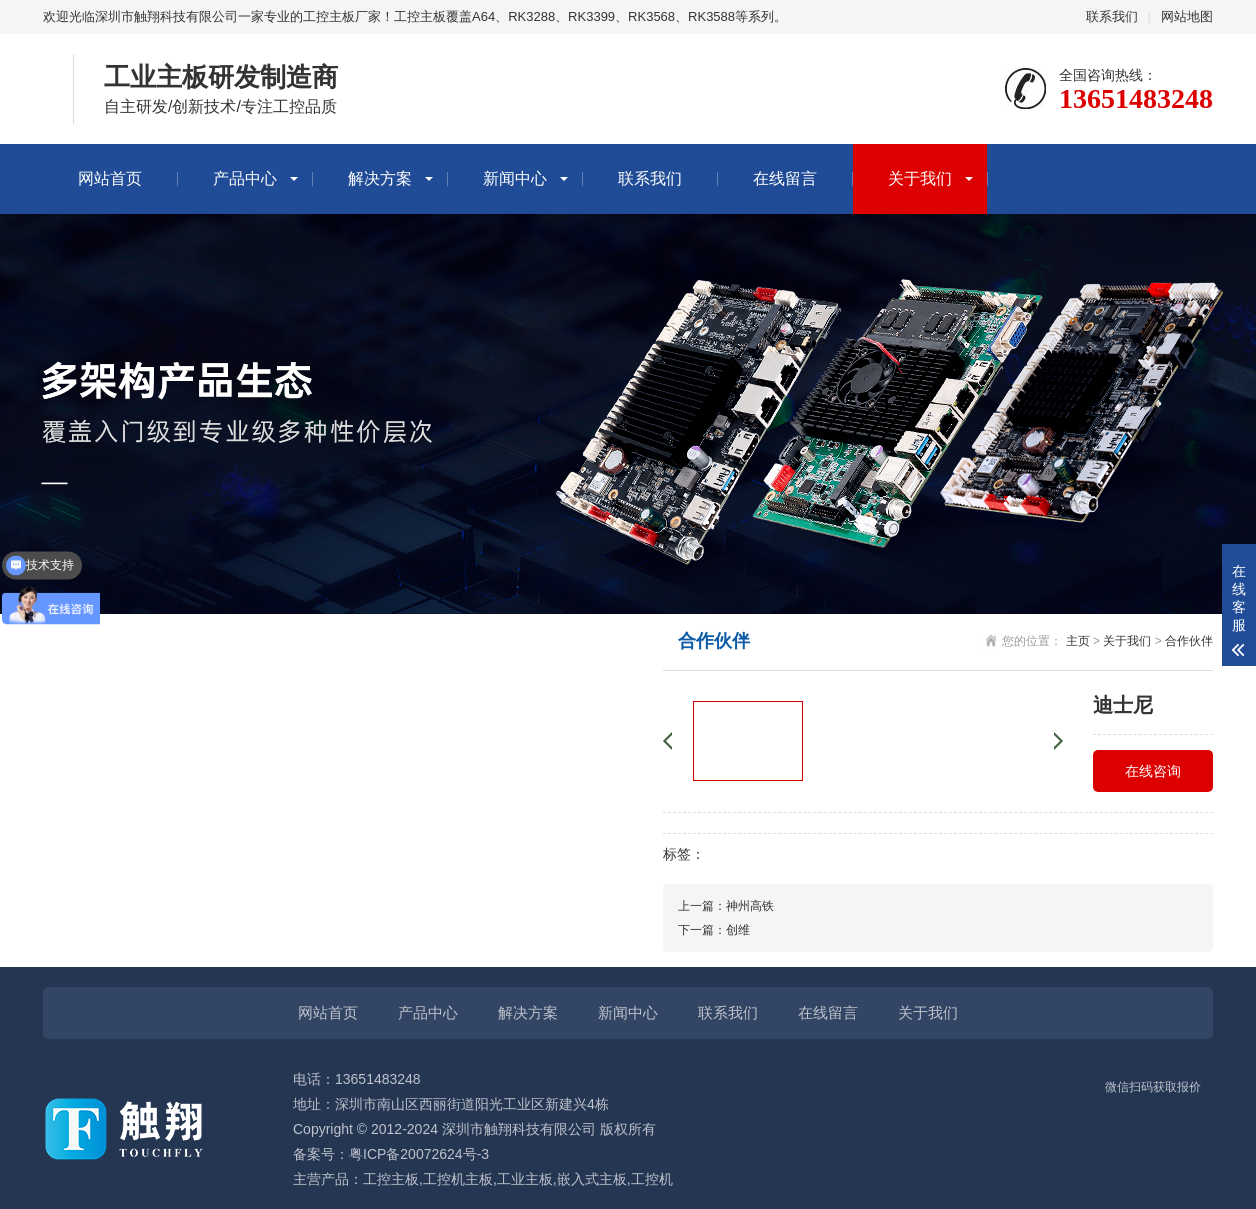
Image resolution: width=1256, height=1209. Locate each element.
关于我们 (920, 178)
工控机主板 (458, 1179)
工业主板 (525, 1179)
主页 (1078, 641)
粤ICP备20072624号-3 (419, 1154)
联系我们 (1112, 16)
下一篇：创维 (714, 930)
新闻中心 (515, 178)
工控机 (652, 1179)
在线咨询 (1153, 771)
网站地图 (1187, 16)
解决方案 (380, 178)
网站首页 (110, 178)
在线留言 (785, 178)
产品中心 (245, 178)
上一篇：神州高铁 (726, 906)
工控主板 (391, 1179)
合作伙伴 (1189, 641)
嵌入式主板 (592, 1179)
